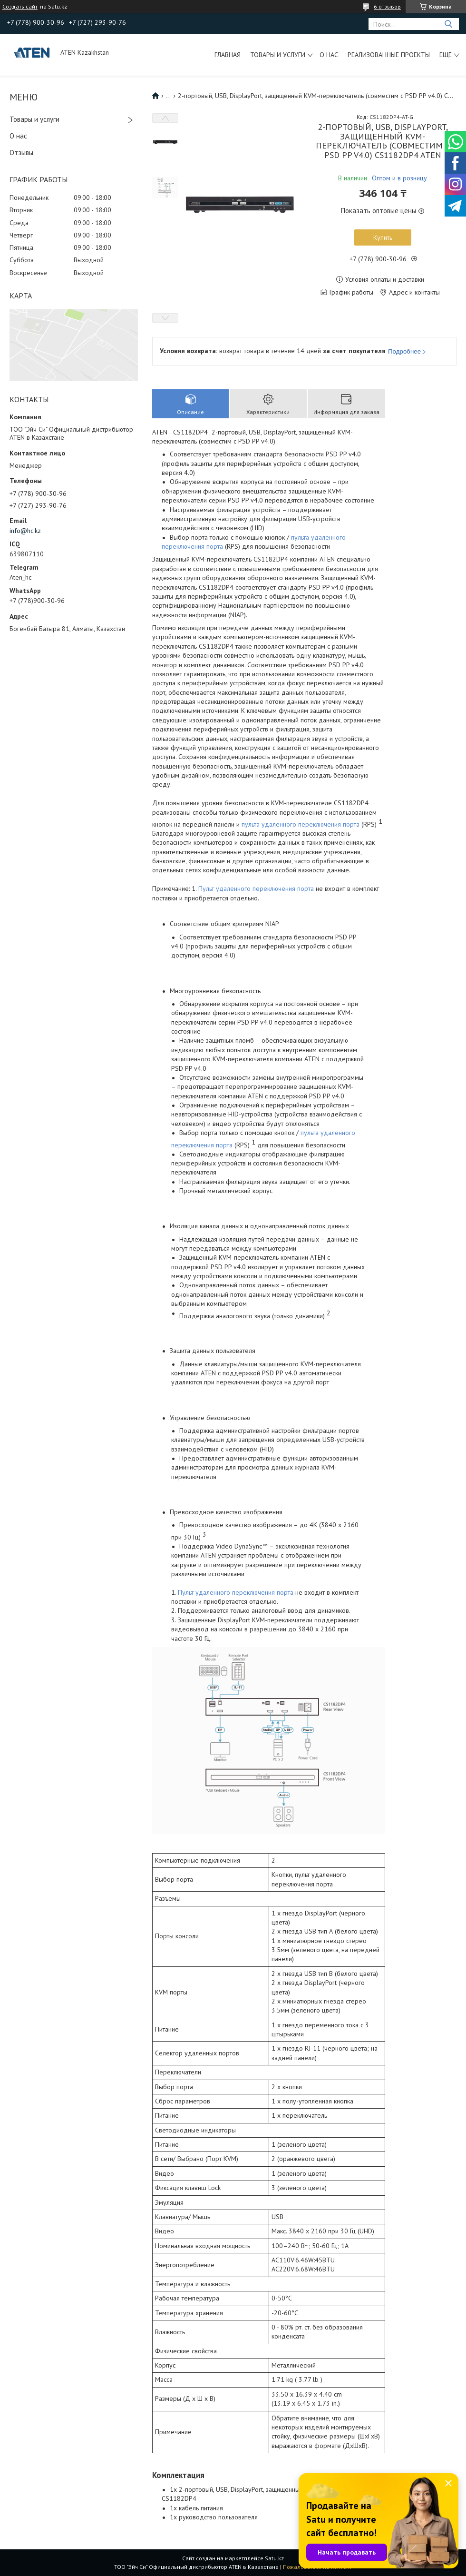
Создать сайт (20, 6)
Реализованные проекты (389, 54)
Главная (227, 54)
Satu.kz (274, 2558)
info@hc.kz (25, 530)
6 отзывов (387, 6)
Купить (382, 237)
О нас (329, 54)
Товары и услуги (277, 54)
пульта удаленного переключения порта (300, 824)
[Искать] (448, 24)
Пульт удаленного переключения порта (256, 888)
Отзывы (21, 152)
